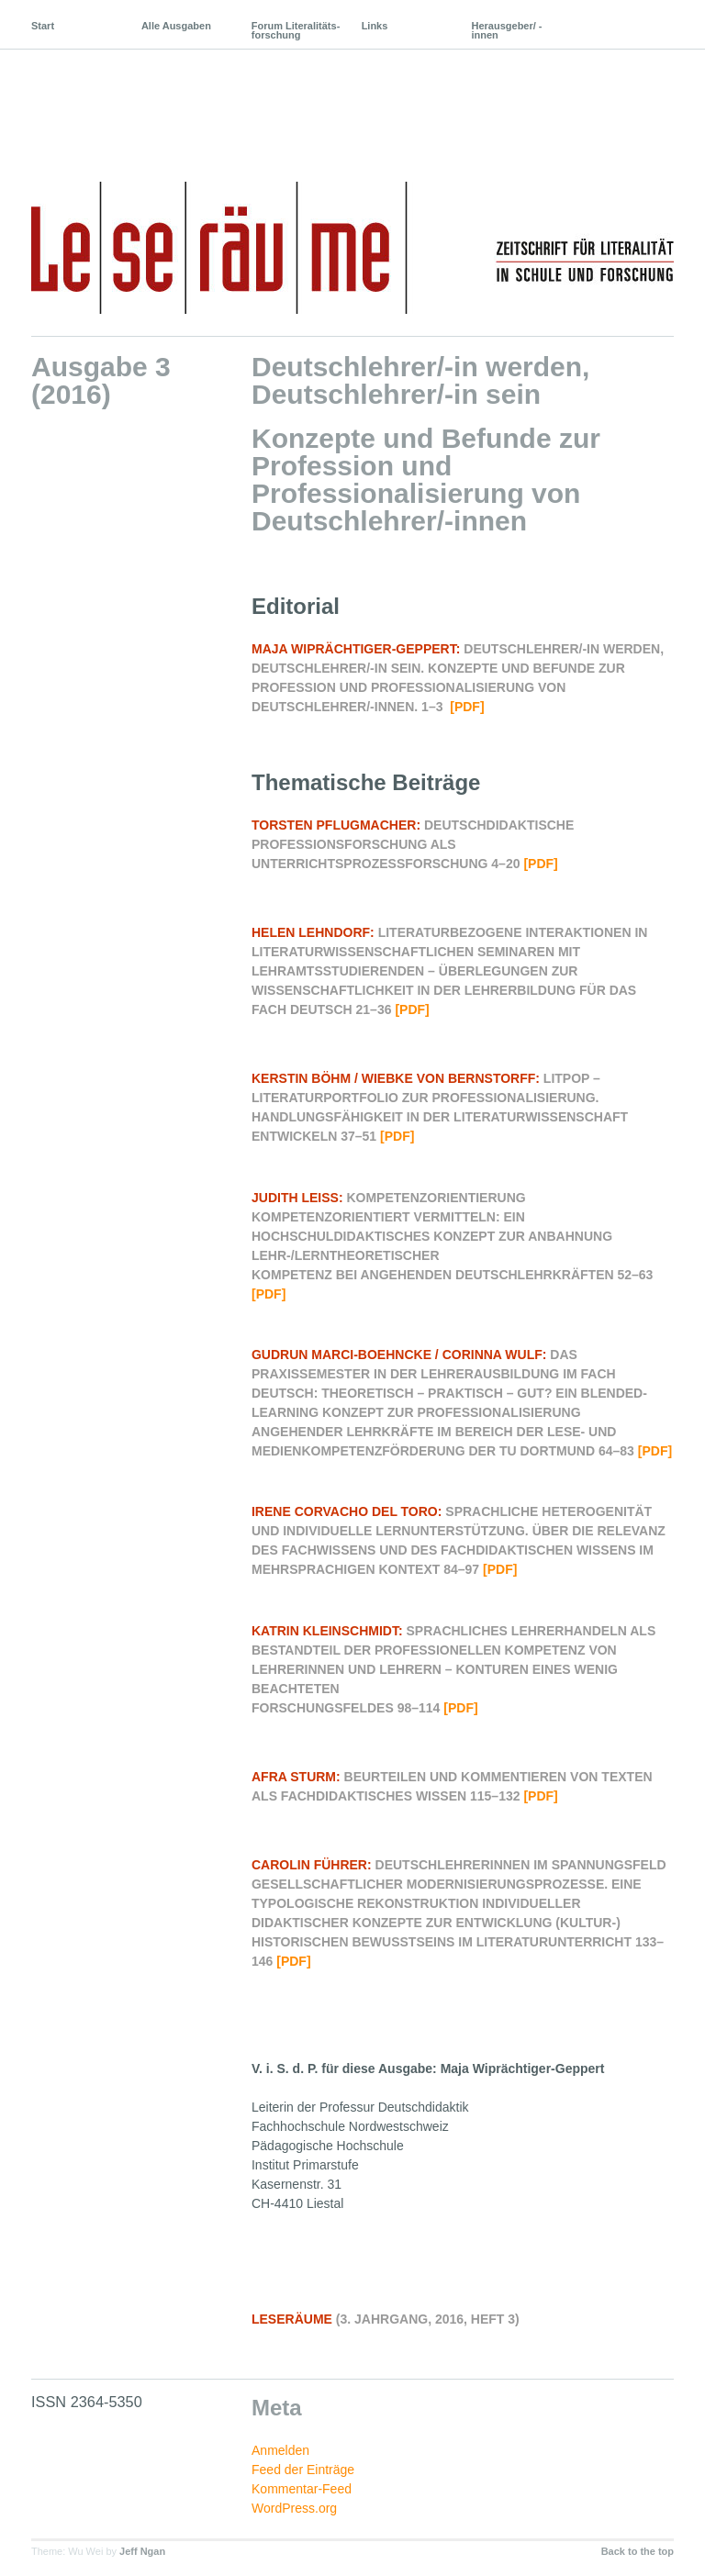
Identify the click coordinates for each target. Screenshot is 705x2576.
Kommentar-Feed (302, 2488)
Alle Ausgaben (176, 25)
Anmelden (280, 2450)
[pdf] (467, 706)
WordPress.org (294, 2508)
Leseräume (176, 98)
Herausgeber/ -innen (507, 30)
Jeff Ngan (142, 2551)
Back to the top (637, 2551)
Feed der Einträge (303, 2469)
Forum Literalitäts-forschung (296, 30)
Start (42, 25)
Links (375, 25)
